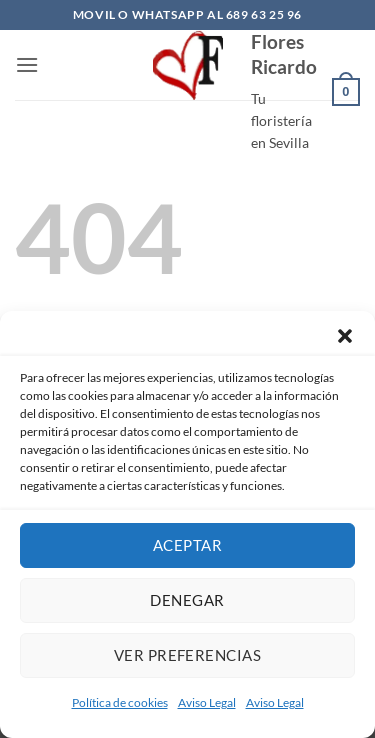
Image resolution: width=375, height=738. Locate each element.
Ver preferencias (187, 655)
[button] (345, 336)
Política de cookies (120, 702)
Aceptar (187, 545)
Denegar (187, 600)
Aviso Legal (207, 702)
